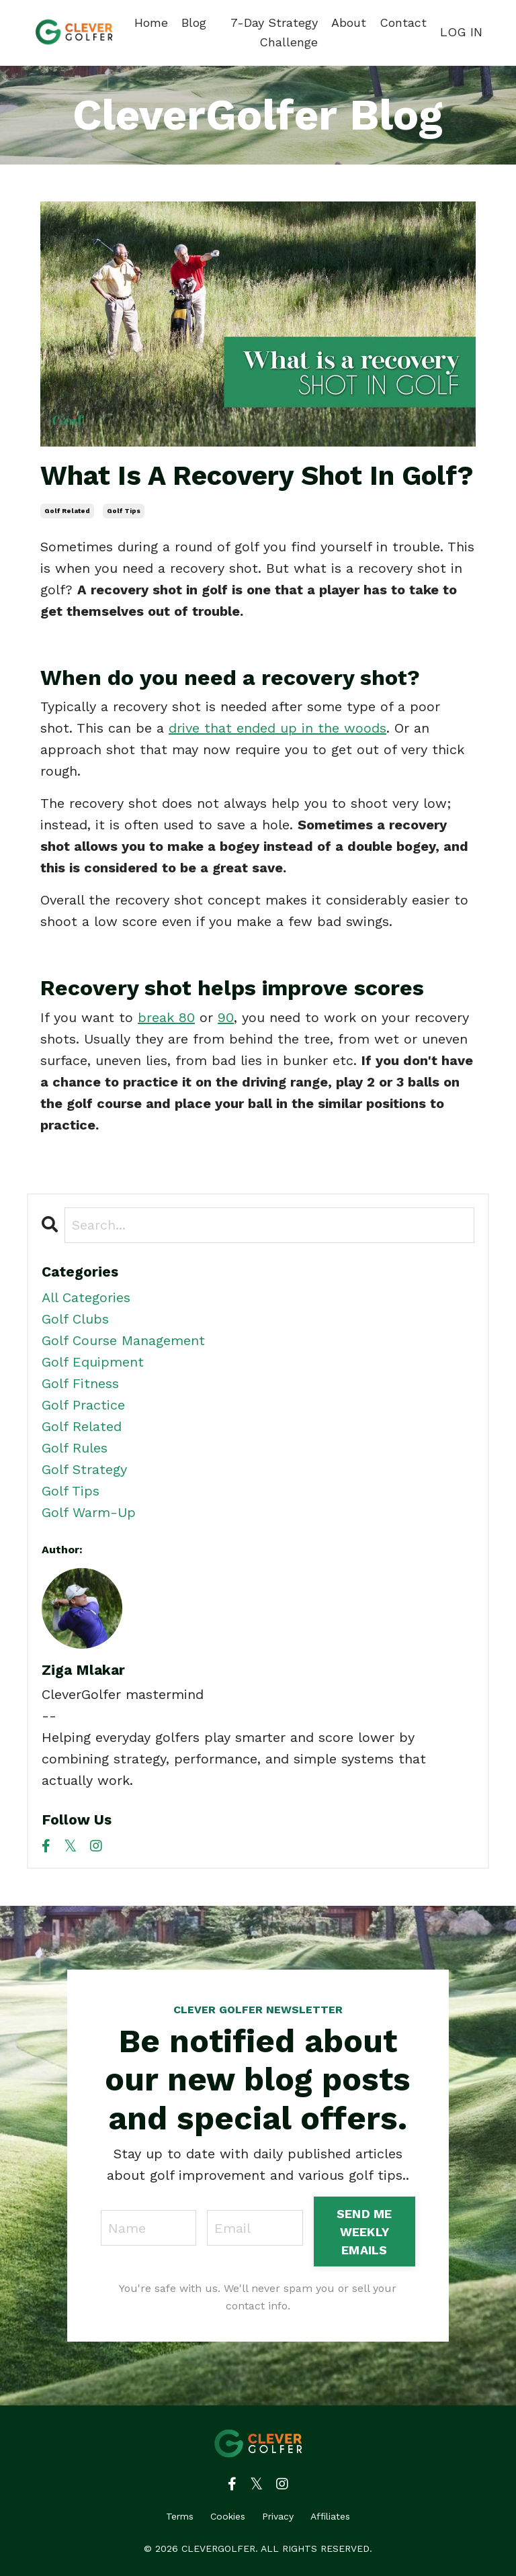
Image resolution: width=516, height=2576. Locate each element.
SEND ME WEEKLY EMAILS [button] (364, 2232)
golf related (67, 510)
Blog (193, 22)
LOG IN (461, 32)
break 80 (166, 1017)
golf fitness (80, 1383)
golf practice (83, 1405)
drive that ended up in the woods (277, 728)
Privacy (278, 2516)
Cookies (227, 2516)
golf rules (75, 1448)
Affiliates (330, 2516)
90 (226, 1017)
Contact (403, 22)
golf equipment (93, 1362)
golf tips (123, 510)
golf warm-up (89, 1512)
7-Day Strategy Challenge (274, 32)
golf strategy (84, 1469)
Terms (180, 2516)
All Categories (86, 1297)
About (348, 22)
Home (151, 22)
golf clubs (75, 1319)
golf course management (123, 1340)
